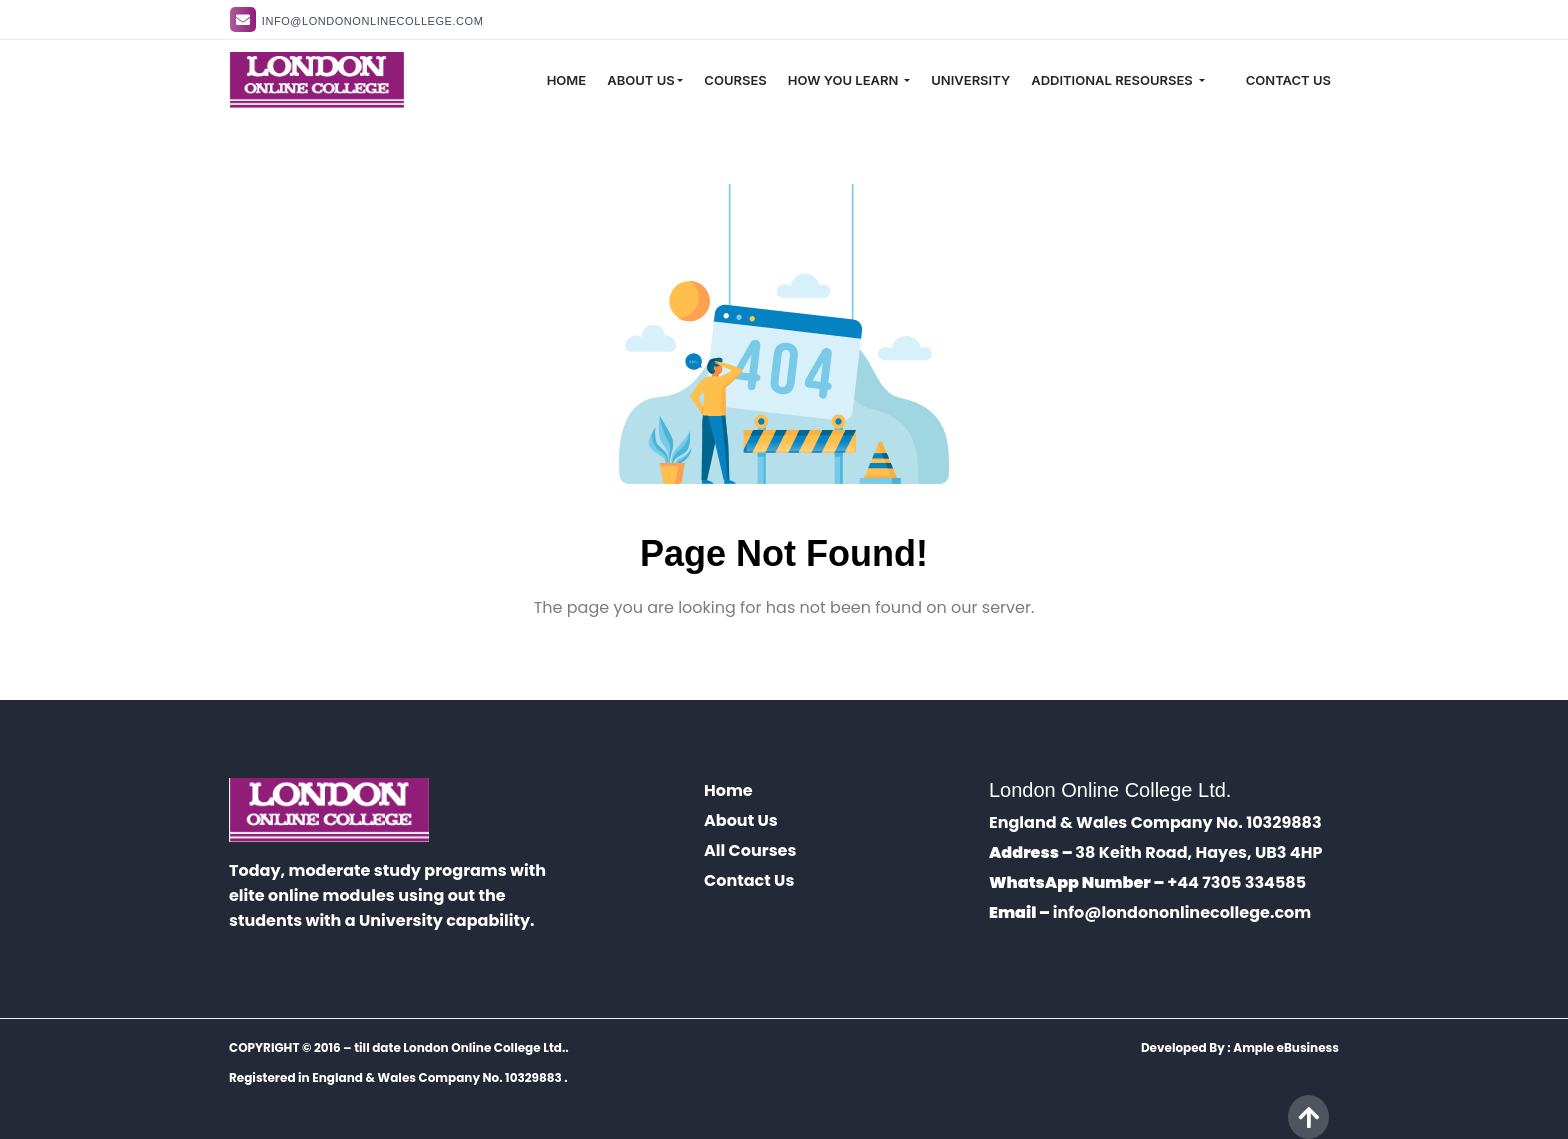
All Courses (750, 850)
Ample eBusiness (1286, 1047)
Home (728, 790)
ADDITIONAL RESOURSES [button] (1113, 80)
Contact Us (749, 880)
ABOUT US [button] (640, 80)
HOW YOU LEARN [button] (845, 80)
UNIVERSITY (970, 80)
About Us (741, 820)
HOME (567, 80)
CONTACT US (1288, 80)
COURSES (735, 80)
